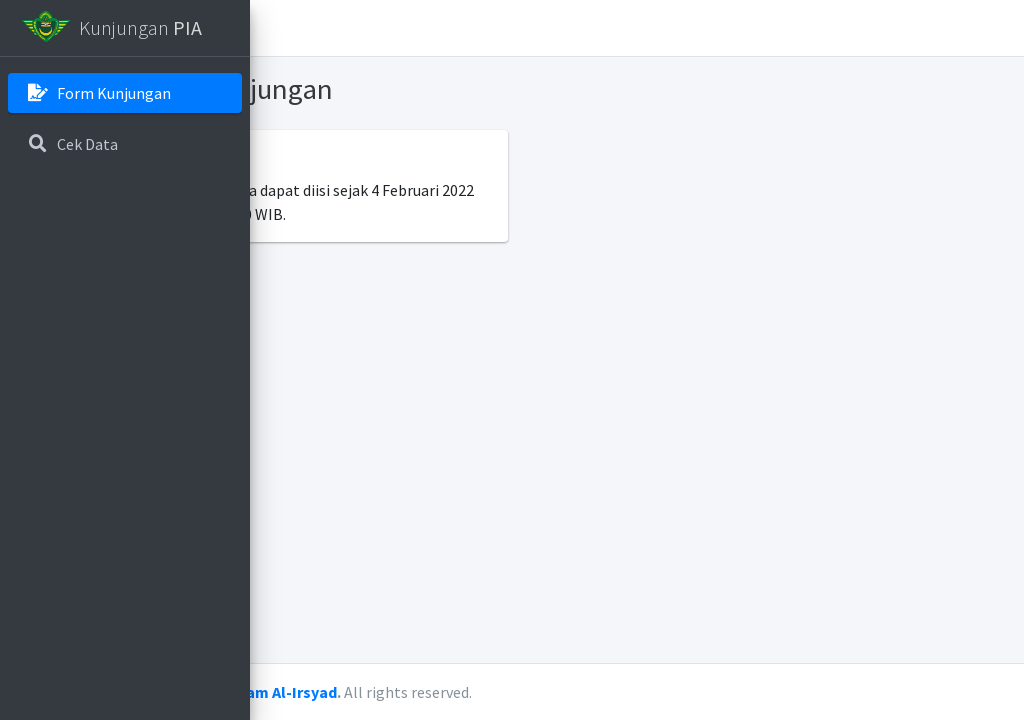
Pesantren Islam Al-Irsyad (487, 692)
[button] (281, 28)
